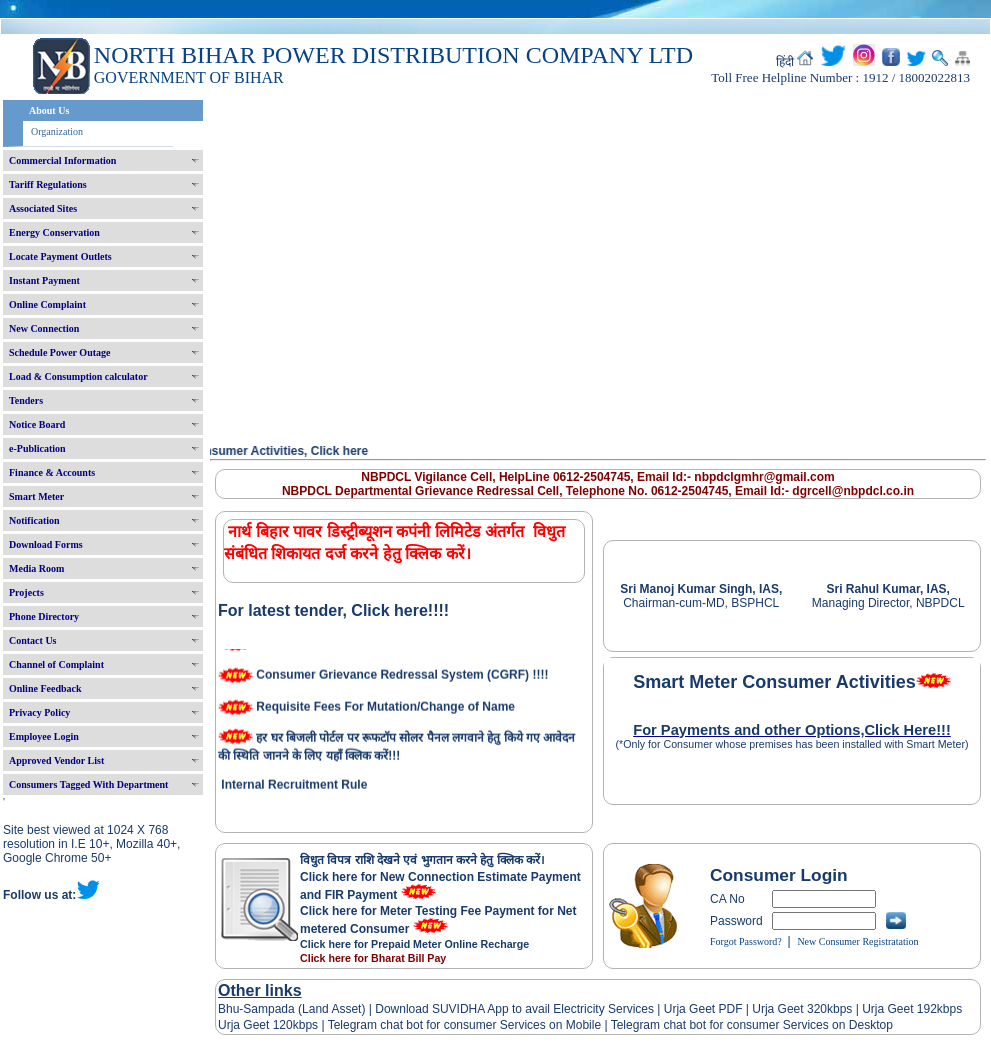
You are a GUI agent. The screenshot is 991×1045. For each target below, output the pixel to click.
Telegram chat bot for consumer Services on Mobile (464, 1025)
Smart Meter (36, 496)
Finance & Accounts (52, 472)
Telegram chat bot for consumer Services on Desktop (752, 1025)
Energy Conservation (54, 232)
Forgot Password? (746, 941)
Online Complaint (47, 304)
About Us (49, 110)
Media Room (36, 568)
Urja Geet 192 (898, 1009)
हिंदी (785, 62)
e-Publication (37, 448)
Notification (34, 520)
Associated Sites (43, 208)
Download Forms (46, 544)
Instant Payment (44, 280)
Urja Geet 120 (255, 1025)
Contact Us (33, 640)
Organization (57, 131)
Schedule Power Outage (59, 352)
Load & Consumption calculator (78, 376)
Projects (26, 592)
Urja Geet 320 (789, 1009)
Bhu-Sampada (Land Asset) (291, 1009)
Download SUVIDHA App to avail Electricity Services (514, 1009)
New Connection (44, 328)
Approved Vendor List (56, 760)
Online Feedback (45, 688)
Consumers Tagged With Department (88, 784)
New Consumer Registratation (857, 941)
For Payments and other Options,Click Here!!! (792, 730)
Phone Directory (44, 616)
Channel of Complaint (56, 664)
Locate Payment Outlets (60, 256)
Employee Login (44, 736)
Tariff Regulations (48, 184)
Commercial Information (62, 160)
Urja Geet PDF (703, 1009)
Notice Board (37, 424)
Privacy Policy (39, 712)
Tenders (26, 400)
